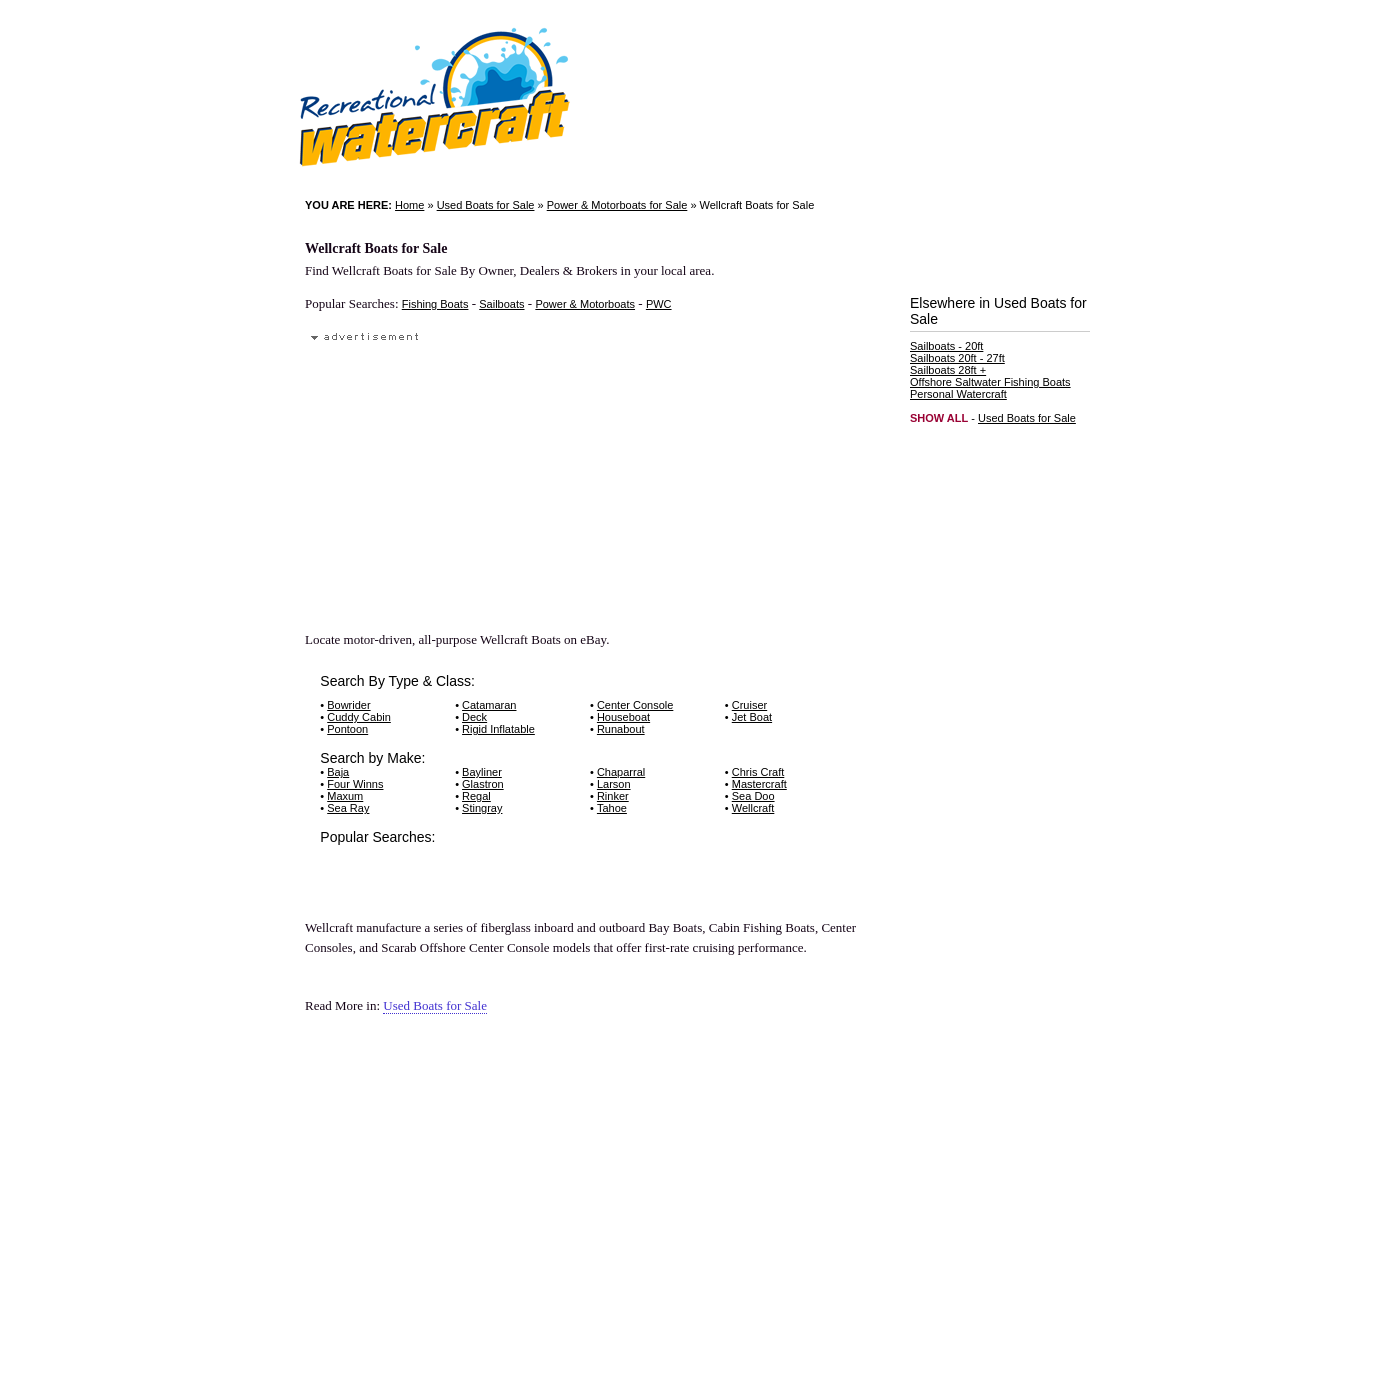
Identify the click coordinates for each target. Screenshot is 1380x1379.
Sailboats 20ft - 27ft (957, 358)
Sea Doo (753, 796)
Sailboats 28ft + (948, 370)
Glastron (483, 784)
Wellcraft (753, 808)
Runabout (621, 729)
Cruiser (749, 705)
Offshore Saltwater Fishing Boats (990, 382)
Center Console (635, 705)
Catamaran (489, 705)
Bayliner (482, 772)
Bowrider (348, 705)
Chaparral (621, 772)
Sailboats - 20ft (946, 346)
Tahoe (612, 808)
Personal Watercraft (958, 394)
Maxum (345, 796)
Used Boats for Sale (486, 205)
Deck (474, 717)
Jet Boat (752, 717)
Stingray (482, 808)
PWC (659, 304)
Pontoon (347, 729)
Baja (338, 772)
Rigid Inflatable (498, 729)
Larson (614, 784)
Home (409, 205)
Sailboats (501, 304)
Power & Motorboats (585, 304)
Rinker (613, 796)
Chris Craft (758, 772)
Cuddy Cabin (359, 717)
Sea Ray (348, 808)
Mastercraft (759, 784)
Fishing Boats (435, 304)
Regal (476, 796)
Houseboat (623, 717)
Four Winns (355, 784)
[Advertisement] (441, 477)
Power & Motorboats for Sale (617, 205)
